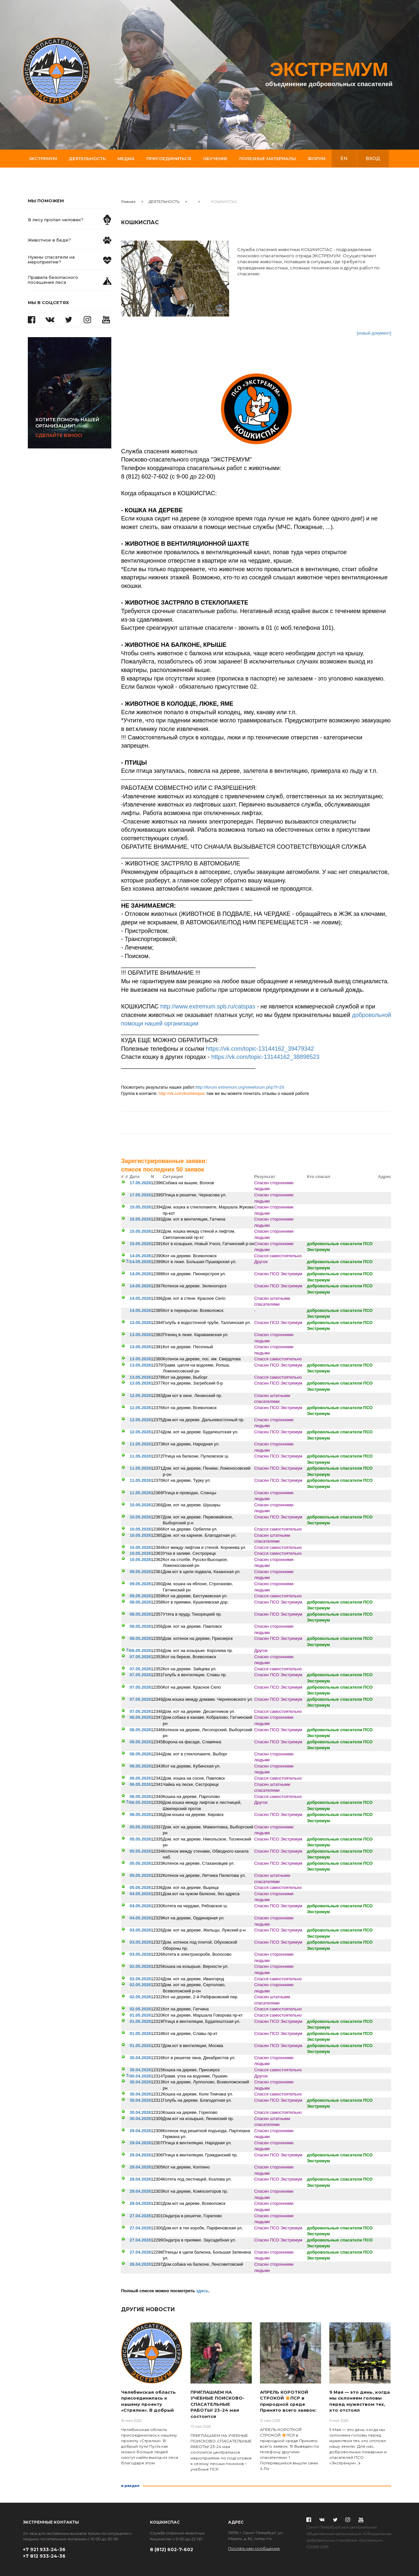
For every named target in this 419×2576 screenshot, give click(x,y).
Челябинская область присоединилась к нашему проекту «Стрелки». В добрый (148, 2401)
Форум (316, 158)
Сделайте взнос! (73, 427)
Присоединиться (168, 158)
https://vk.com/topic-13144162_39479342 (260, 1048)
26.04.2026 (140, 2264)
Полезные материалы (267, 158)
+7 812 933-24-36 (44, 2556)
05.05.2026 (140, 1826)
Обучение (215, 158)
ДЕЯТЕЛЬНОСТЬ (164, 201)
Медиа (126, 158)
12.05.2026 (140, 1395)
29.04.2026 (140, 2130)
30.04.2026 (140, 2057)
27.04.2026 (140, 2215)
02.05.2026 (140, 1966)
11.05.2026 (140, 1444)
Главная (128, 201)
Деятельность (87, 158)
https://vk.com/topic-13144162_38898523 (265, 1057)
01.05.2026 (140, 2015)
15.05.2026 (140, 1207)
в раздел (130, 2485)
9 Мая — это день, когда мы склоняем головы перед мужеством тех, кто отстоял (359, 2401)
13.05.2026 (140, 1322)
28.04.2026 (140, 2203)
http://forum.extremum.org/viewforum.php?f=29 (239, 1087)
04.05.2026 (140, 1893)
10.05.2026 (140, 1504)
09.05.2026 (140, 1571)
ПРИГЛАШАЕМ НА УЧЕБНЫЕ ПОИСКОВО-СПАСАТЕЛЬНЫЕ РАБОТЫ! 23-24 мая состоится (218, 2404)
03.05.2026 (140, 1930)
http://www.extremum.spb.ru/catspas (207, 1006)
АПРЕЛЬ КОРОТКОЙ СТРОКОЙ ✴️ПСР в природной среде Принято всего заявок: (288, 2401)
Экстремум (43, 158)
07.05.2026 (140, 1656)
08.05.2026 (140, 1602)
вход (373, 158)
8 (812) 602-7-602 (171, 2549)
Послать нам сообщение (254, 2548)
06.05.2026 (140, 1717)
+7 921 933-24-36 (44, 2549)
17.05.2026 (140, 1182)
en (344, 158)
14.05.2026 (140, 1255)
